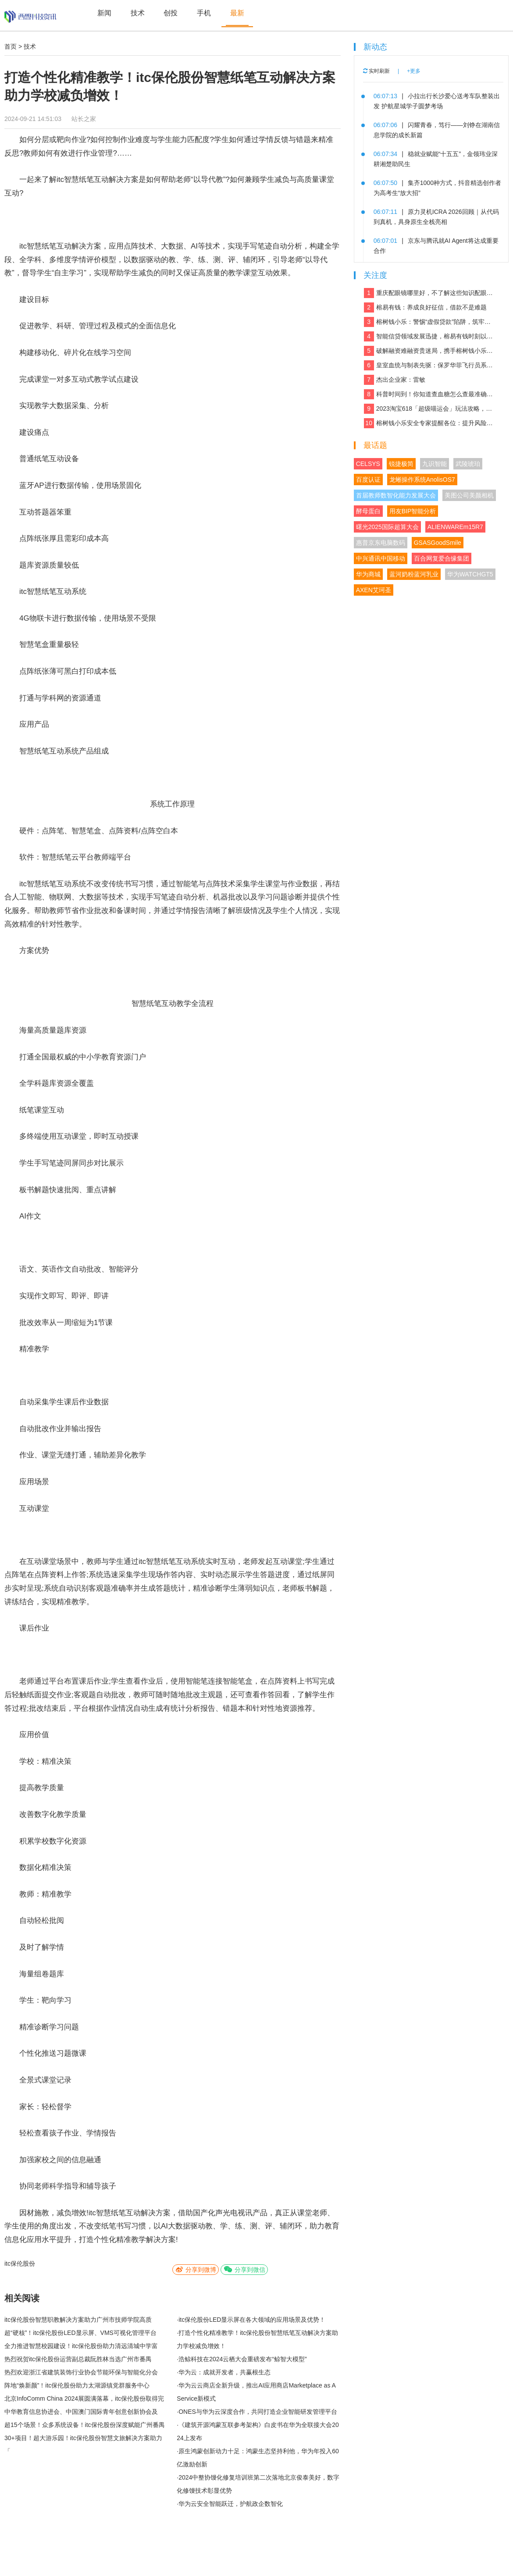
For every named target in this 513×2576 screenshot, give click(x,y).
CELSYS (368, 463)
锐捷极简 (401, 463)
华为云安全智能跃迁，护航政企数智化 (230, 2503)
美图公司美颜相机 (469, 495)
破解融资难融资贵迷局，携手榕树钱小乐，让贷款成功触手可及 (429, 351)
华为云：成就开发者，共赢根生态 (224, 2372)
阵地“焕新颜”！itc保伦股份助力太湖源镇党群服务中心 (77, 2385)
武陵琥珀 (468, 463)
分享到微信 (244, 2269)
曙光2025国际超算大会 (387, 526)
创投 (171, 13)
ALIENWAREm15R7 (455, 526)
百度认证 (368, 479)
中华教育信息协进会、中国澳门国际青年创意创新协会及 (81, 2411)
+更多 (413, 71)
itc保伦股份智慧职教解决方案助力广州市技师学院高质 (78, 2319)
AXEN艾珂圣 (373, 589)
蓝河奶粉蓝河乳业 (413, 574)
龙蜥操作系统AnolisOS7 (422, 479)
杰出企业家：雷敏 (394, 380)
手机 (204, 13)
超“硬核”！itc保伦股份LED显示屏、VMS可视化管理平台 (80, 2332)
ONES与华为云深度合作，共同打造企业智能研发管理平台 (257, 2411)
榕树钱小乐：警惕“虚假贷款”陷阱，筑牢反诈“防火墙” (429, 322)
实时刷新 (376, 71)
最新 (237, 13)
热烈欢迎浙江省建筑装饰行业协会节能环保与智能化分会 (81, 2372)
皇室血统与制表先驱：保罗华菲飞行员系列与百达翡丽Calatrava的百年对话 (429, 365)
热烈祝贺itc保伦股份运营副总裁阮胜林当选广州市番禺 (78, 2359)
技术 (138, 13)
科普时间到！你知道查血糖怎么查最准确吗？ (429, 394)
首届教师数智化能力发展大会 (396, 495)
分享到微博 (195, 2269)
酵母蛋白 (368, 511)
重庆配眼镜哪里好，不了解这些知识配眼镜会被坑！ (429, 293)
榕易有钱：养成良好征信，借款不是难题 (425, 307)
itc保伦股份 (19, 2263)
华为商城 (368, 574)
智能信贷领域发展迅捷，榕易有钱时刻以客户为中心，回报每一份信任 (429, 336)
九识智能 (434, 463)
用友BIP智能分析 (412, 511)
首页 (10, 46)
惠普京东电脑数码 (380, 542)
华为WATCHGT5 (470, 574)
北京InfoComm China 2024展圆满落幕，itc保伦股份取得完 (84, 2398)
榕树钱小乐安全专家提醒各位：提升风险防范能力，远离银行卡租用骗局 (429, 423)
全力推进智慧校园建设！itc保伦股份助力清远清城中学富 (81, 2345)
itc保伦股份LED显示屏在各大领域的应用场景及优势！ (251, 2319)
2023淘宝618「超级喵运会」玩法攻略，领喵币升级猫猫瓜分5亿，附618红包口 (429, 409)
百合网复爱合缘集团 (441, 558)
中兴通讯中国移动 (380, 558)
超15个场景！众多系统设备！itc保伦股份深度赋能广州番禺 (84, 2424)
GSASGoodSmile (437, 542)
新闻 (104, 13)
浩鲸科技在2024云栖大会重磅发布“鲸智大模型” (242, 2359)
